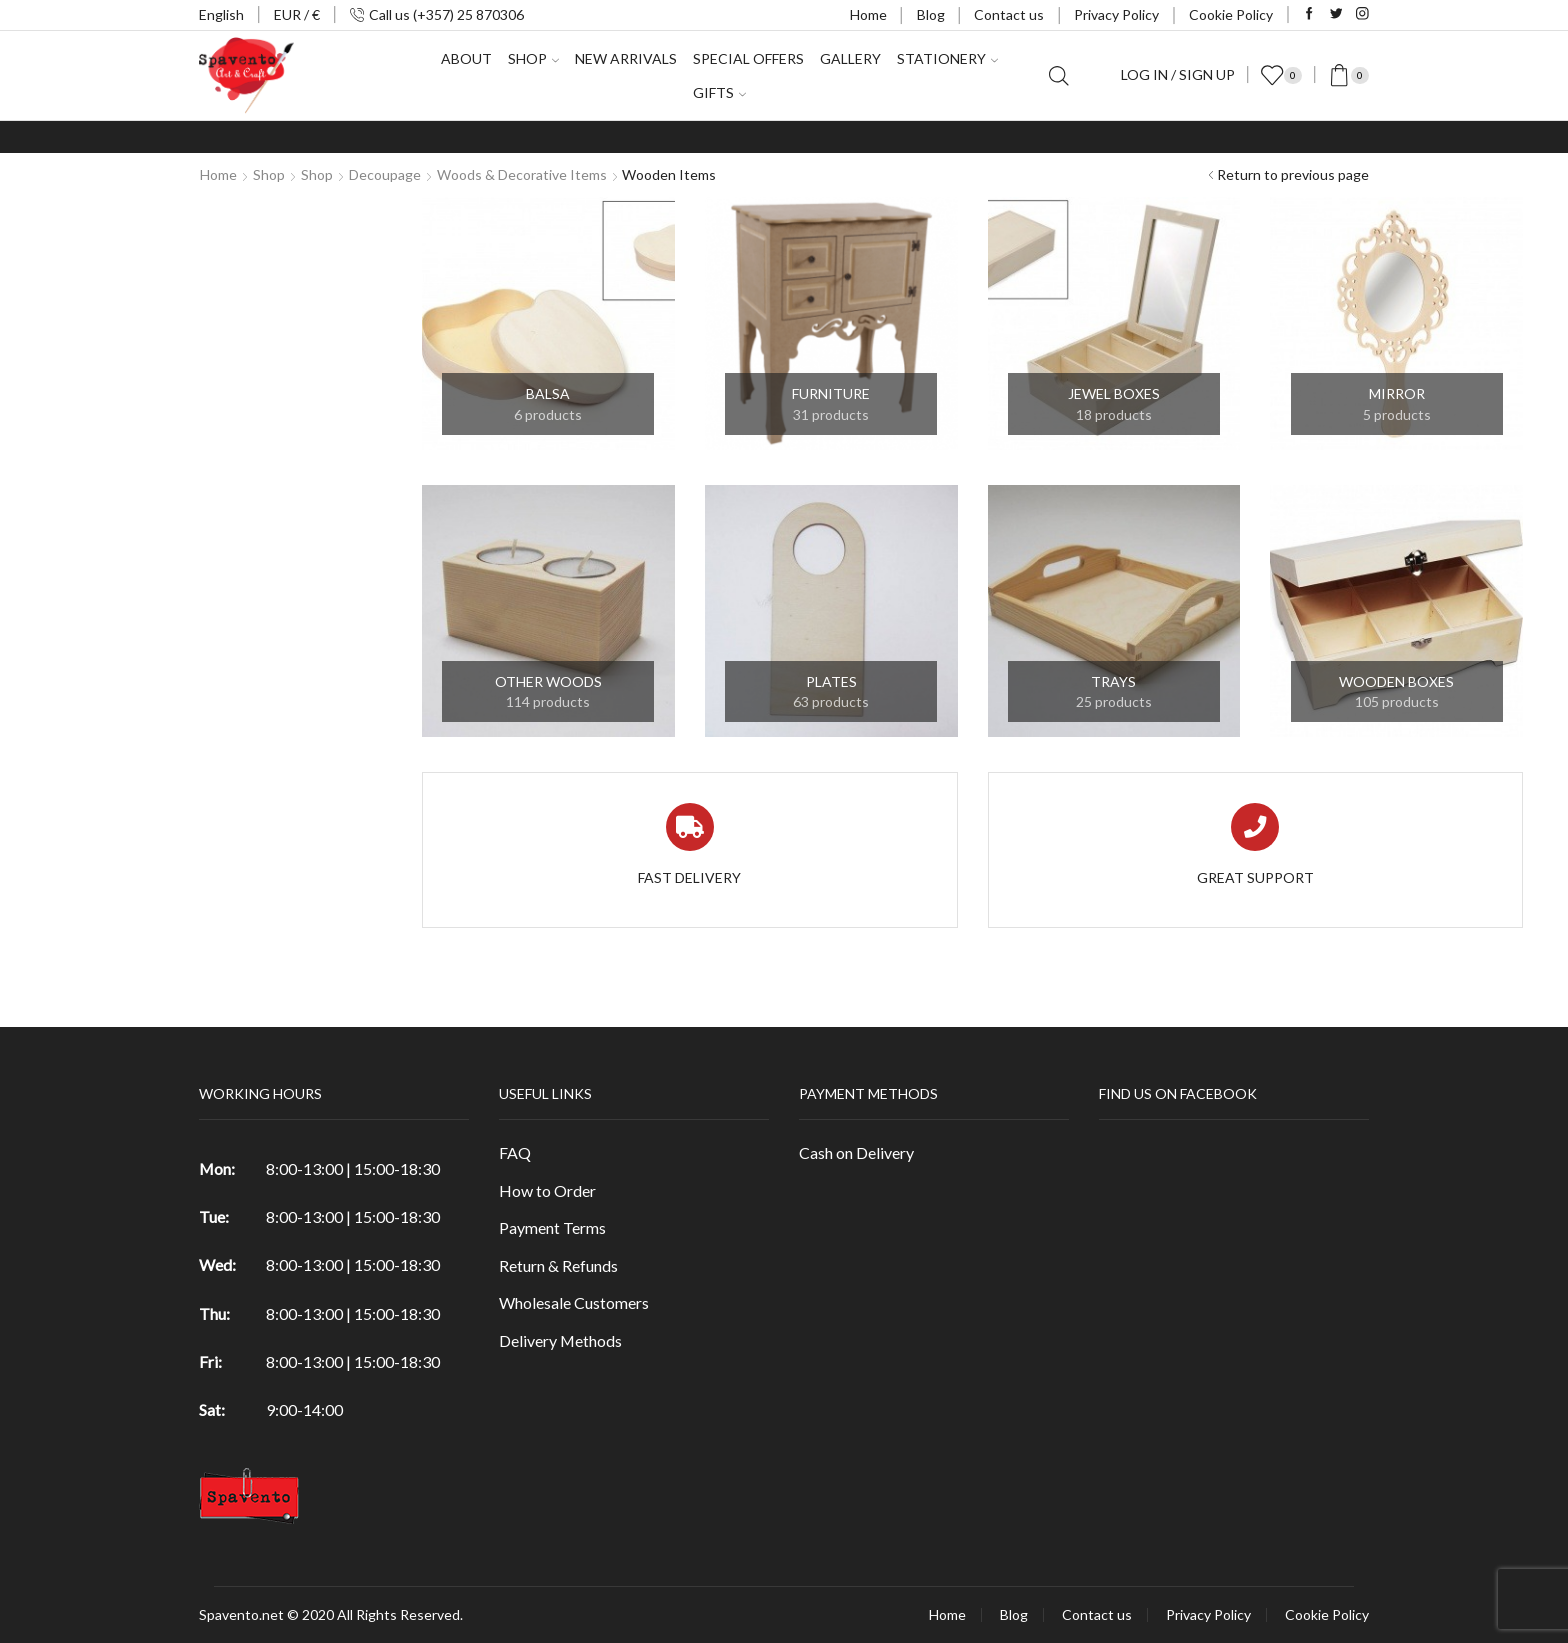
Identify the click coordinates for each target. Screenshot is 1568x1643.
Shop (533, 58)
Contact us (1009, 14)
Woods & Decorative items (522, 174)
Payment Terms (552, 1227)
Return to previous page (1293, 174)
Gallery (850, 58)
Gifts (719, 92)
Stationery (947, 58)
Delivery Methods (560, 1340)
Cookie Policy (1231, 14)
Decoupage (385, 174)
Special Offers (748, 58)
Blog (931, 14)
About (466, 58)
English (221, 14)
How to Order (547, 1190)
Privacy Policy (1116, 14)
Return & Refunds (558, 1265)
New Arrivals (626, 58)
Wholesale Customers (574, 1302)
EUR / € (297, 14)
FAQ (515, 1152)
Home (868, 14)
